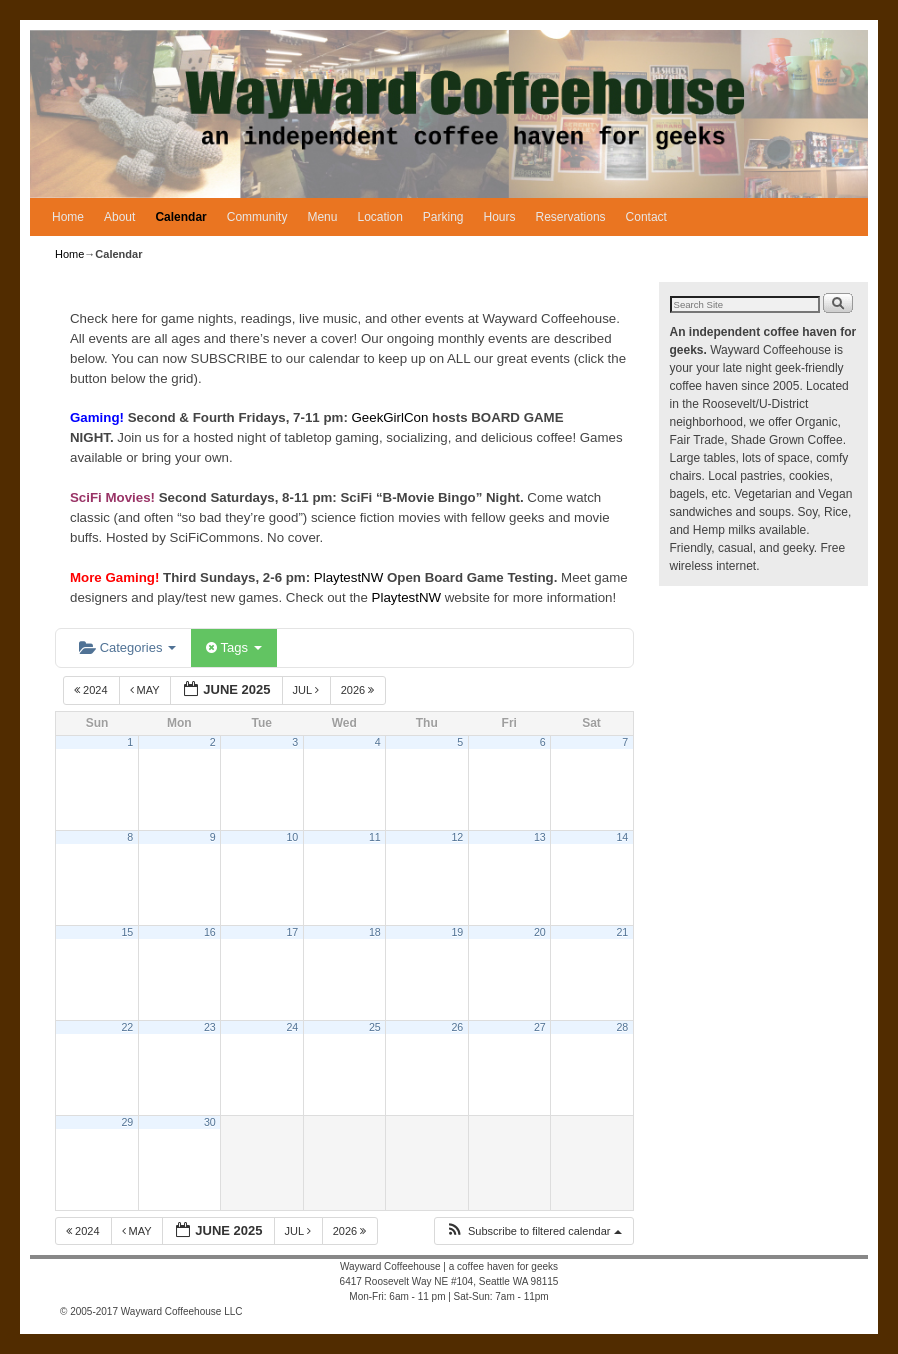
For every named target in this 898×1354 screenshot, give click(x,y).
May (146, 690)
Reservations (571, 217)
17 (292, 932)
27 (540, 1027)
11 (375, 837)
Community (257, 217)
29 (127, 1122)
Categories (127, 647)
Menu (322, 217)
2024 (92, 690)
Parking (443, 217)
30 (210, 1122)
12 (457, 837)
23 (210, 1027)
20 (540, 932)
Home (68, 217)
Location (379, 217)
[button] (533, 1231)
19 (457, 932)
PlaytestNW (350, 577)
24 (292, 1027)
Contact (646, 217)
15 (127, 932)
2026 (359, 690)
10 (292, 837)
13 (540, 837)
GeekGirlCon (392, 417)
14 (622, 837)
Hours (500, 217)
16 (210, 932)
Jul (307, 690)
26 (457, 1027)
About (119, 217)
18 (375, 932)
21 (622, 932)
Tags (233, 647)
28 (622, 1027)
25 (375, 1027)
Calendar (180, 217)
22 (127, 1027)
